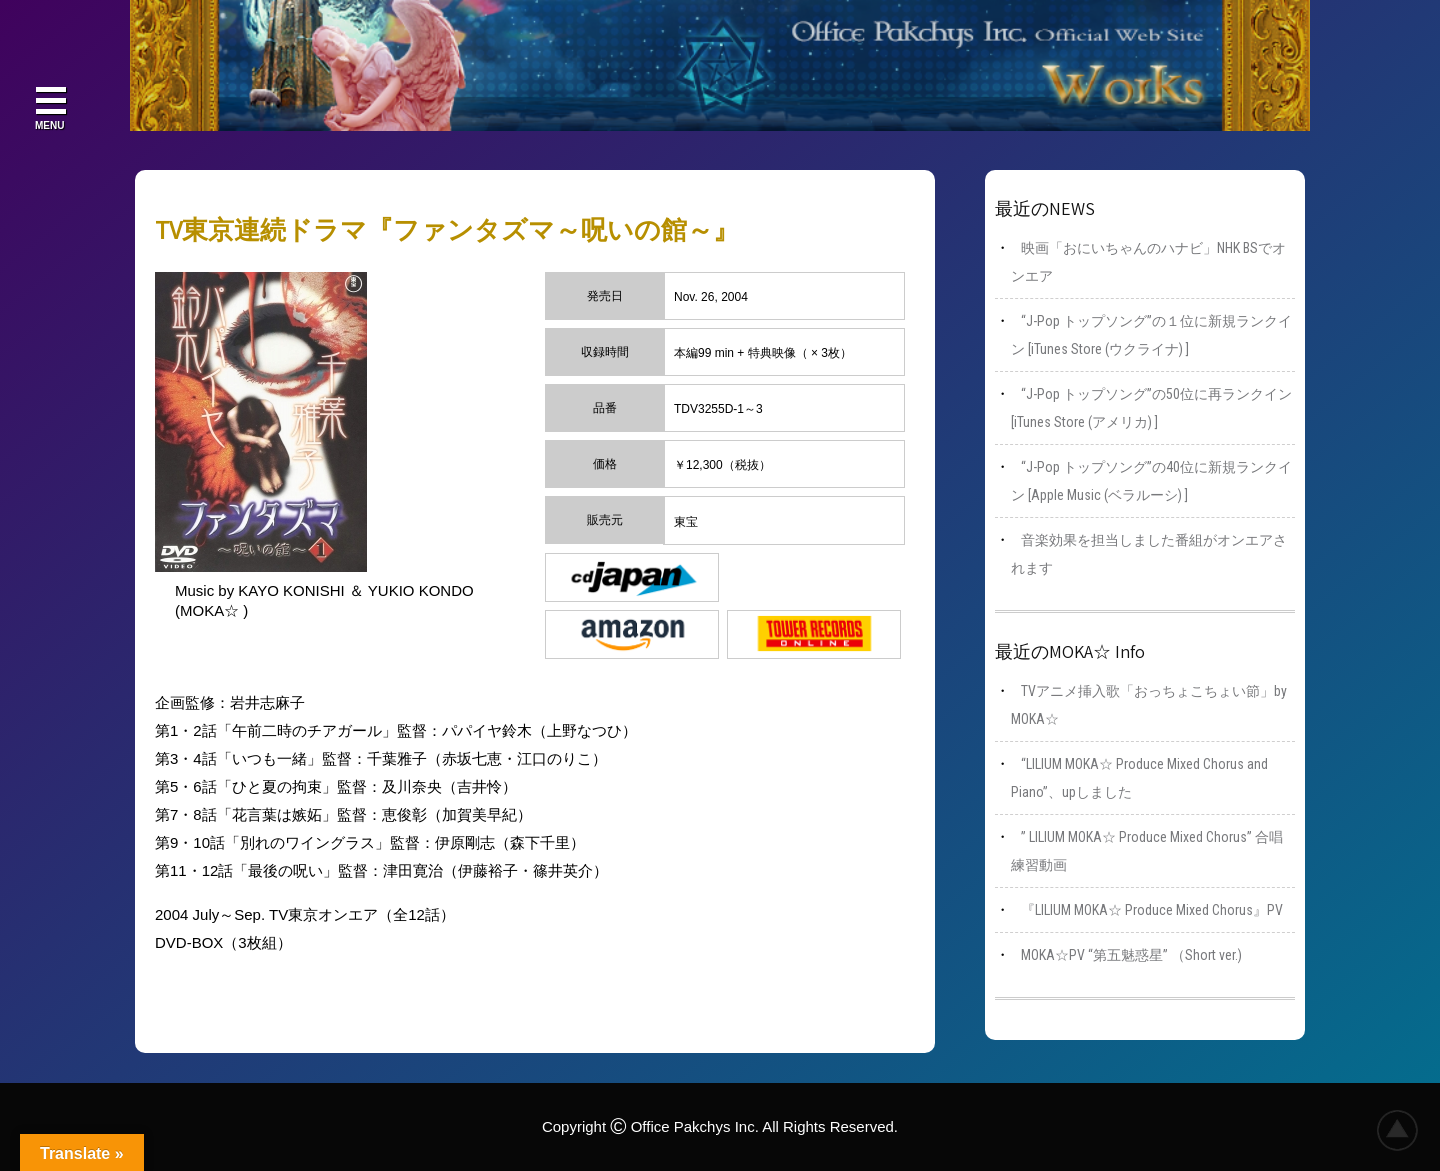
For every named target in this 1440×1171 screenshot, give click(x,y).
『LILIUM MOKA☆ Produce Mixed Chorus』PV (1152, 910)
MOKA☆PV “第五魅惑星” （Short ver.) (1131, 955)
